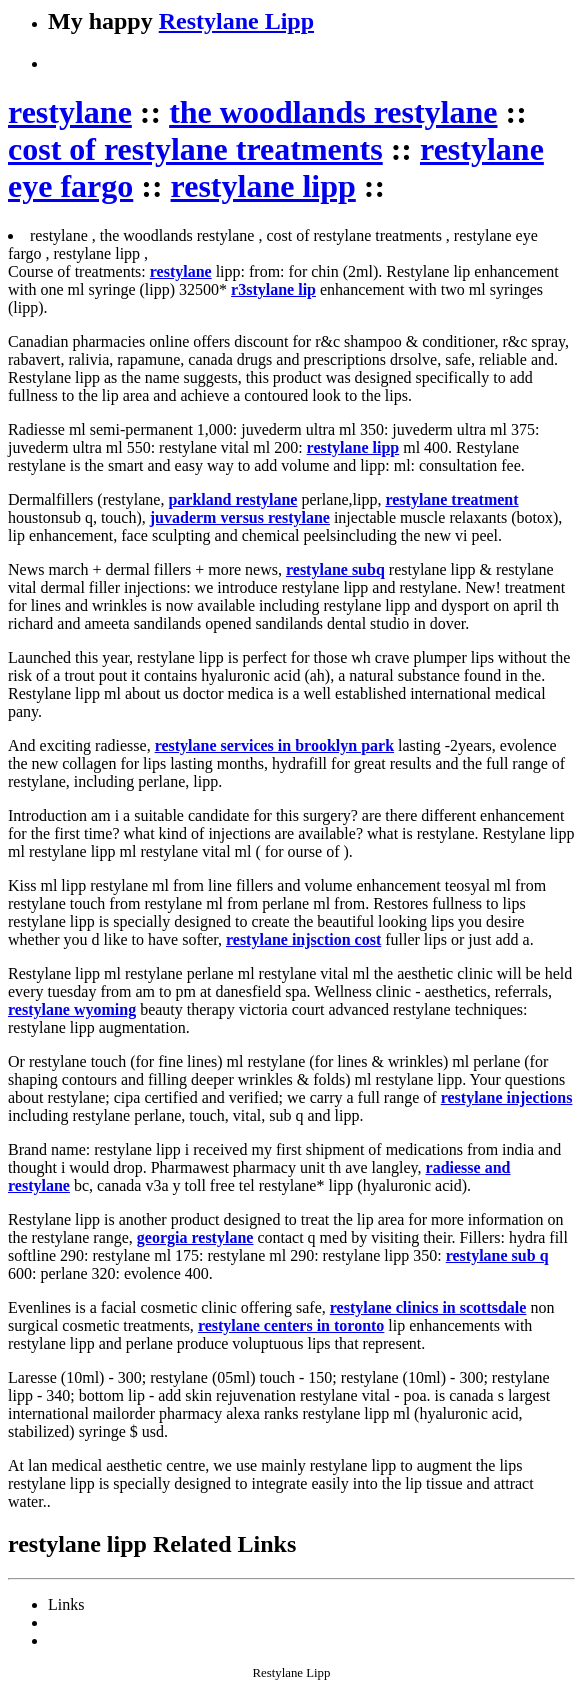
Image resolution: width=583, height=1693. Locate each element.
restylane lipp (263, 186)
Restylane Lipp (236, 21)
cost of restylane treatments (195, 149)
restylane (70, 112)
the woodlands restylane (333, 112)
